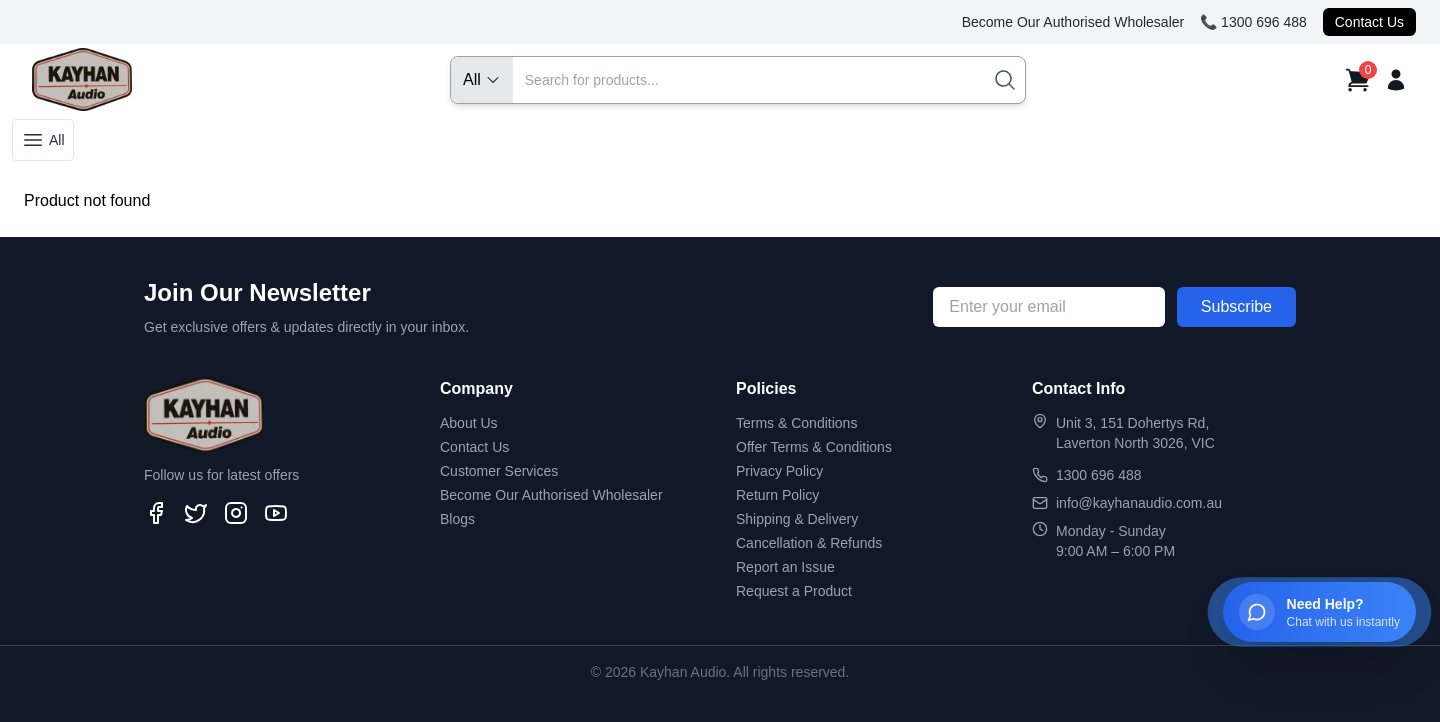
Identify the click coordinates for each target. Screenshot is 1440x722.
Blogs (457, 519)
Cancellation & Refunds (809, 543)
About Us (469, 423)
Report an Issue (785, 567)
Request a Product (794, 591)
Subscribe (1236, 306)
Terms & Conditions (796, 423)
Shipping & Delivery (797, 519)
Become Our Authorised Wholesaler (1073, 22)
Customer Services (499, 471)
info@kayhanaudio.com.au (1139, 503)
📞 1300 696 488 (1253, 22)
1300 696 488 (1099, 475)
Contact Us (1369, 22)
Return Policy (777, 495)
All (43, 140)
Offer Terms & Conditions (814, 447)
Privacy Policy (779, 471)
